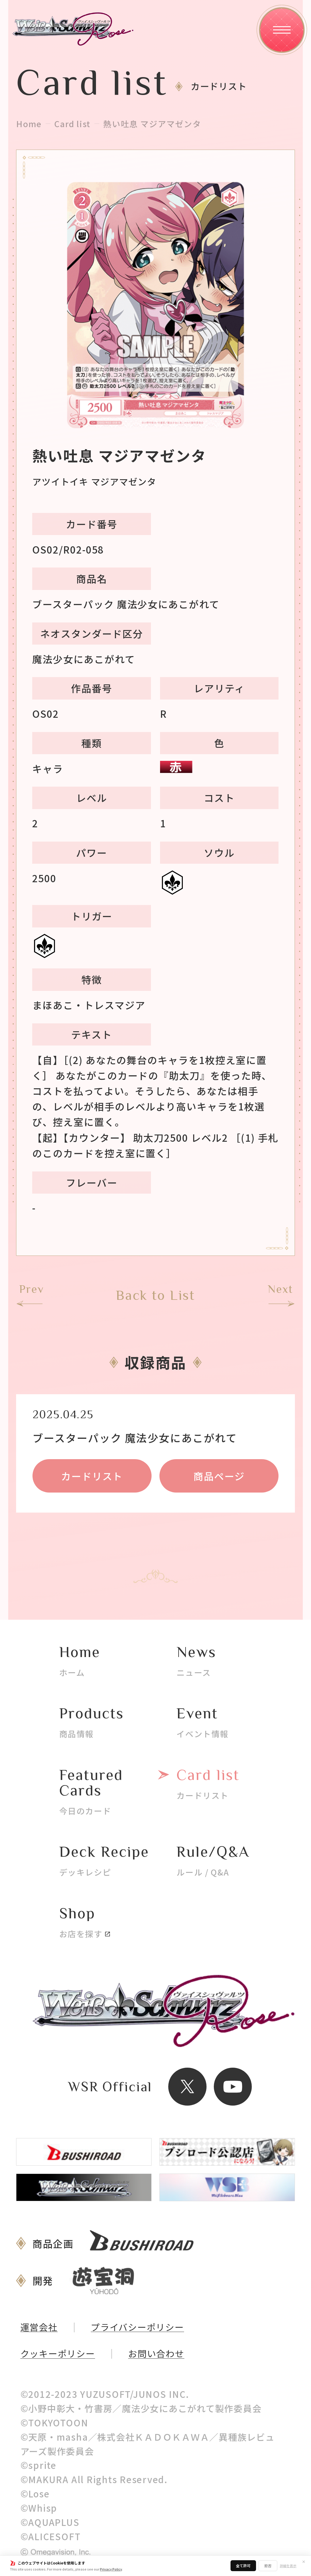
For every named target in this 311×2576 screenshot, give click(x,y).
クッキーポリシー (57, 2353)
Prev (31, 1289)
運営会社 (39, 2327)
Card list (72, 124)
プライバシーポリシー (137, 2327)
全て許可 (243, 2565)
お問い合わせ (156, 2353)
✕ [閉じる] (304, 2561)
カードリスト (92, 1476)
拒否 (268, 2565)
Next (280, 1289)
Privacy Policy (111, 2569)
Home (28, 124)
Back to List (155, 1295)
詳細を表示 (288, 2566)
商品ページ (219, 1476)
